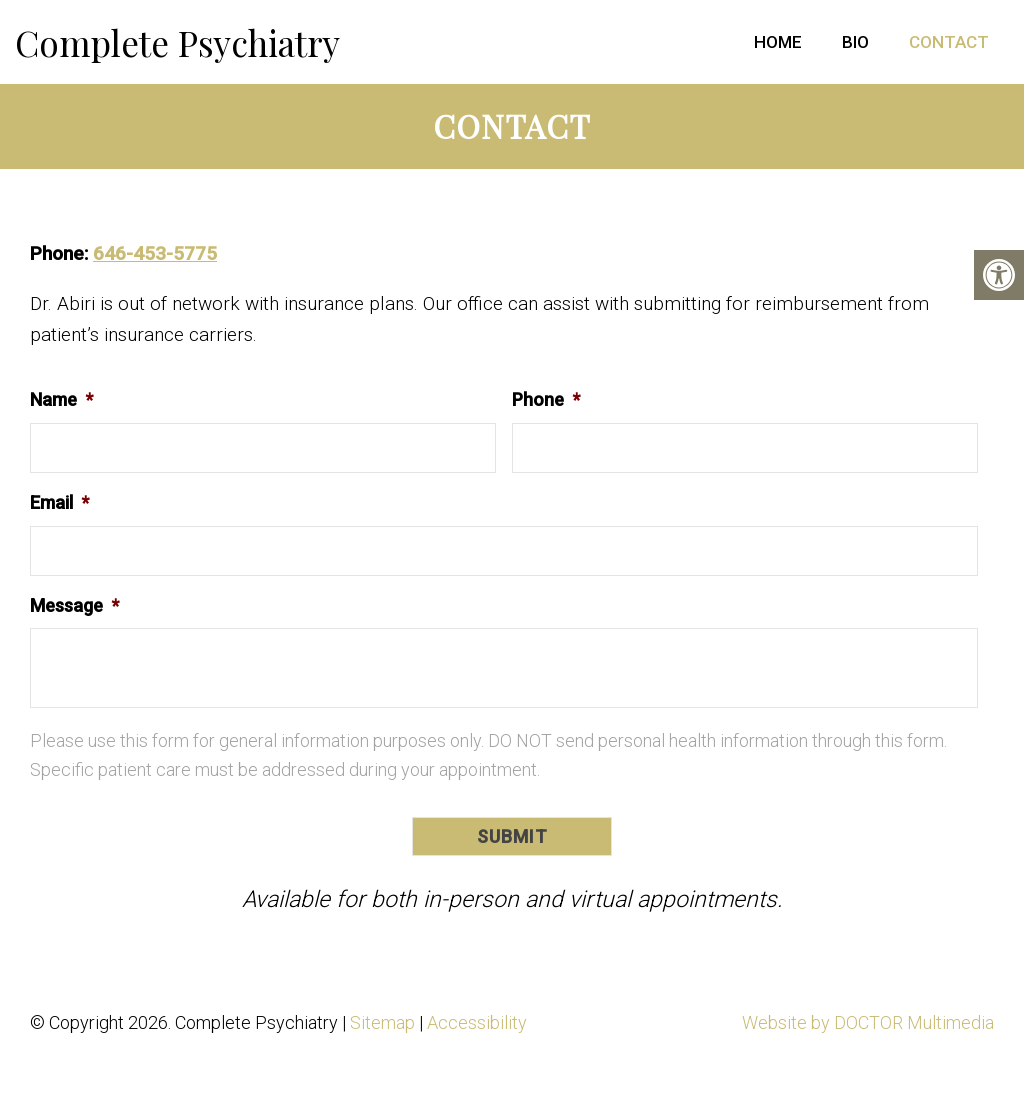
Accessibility (477, 1022)
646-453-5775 (155, 253)
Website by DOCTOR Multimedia (868, 1022)
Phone (546, 399)
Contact (949, 42)
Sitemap (382, 1022)
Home (778, 42)
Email (59, 502)
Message (74, 605)
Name (61, 399)
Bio (855, 42)
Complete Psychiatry (177, 42)
